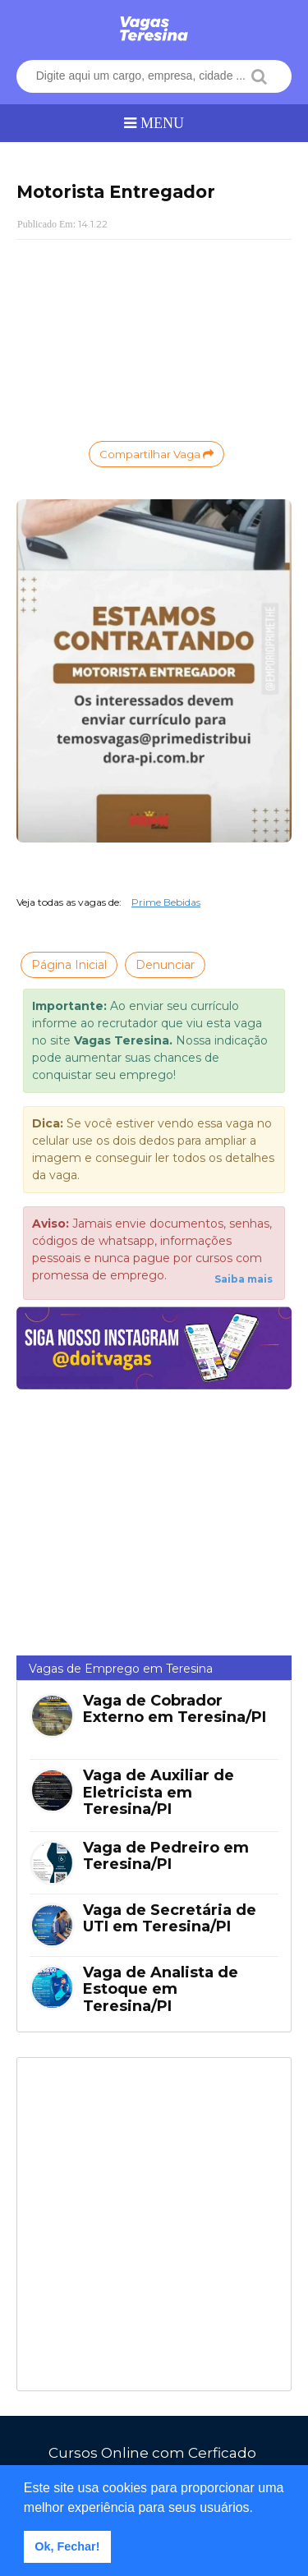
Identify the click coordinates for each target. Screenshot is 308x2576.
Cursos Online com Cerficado (152, 2453)
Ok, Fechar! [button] (66, 2546)
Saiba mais (243, 1279)
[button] (259, 2508)
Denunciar (165, 964)
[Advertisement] (154, 338)
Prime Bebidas (165, 902)
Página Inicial (69, 964)
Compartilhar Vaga (156, 454)
